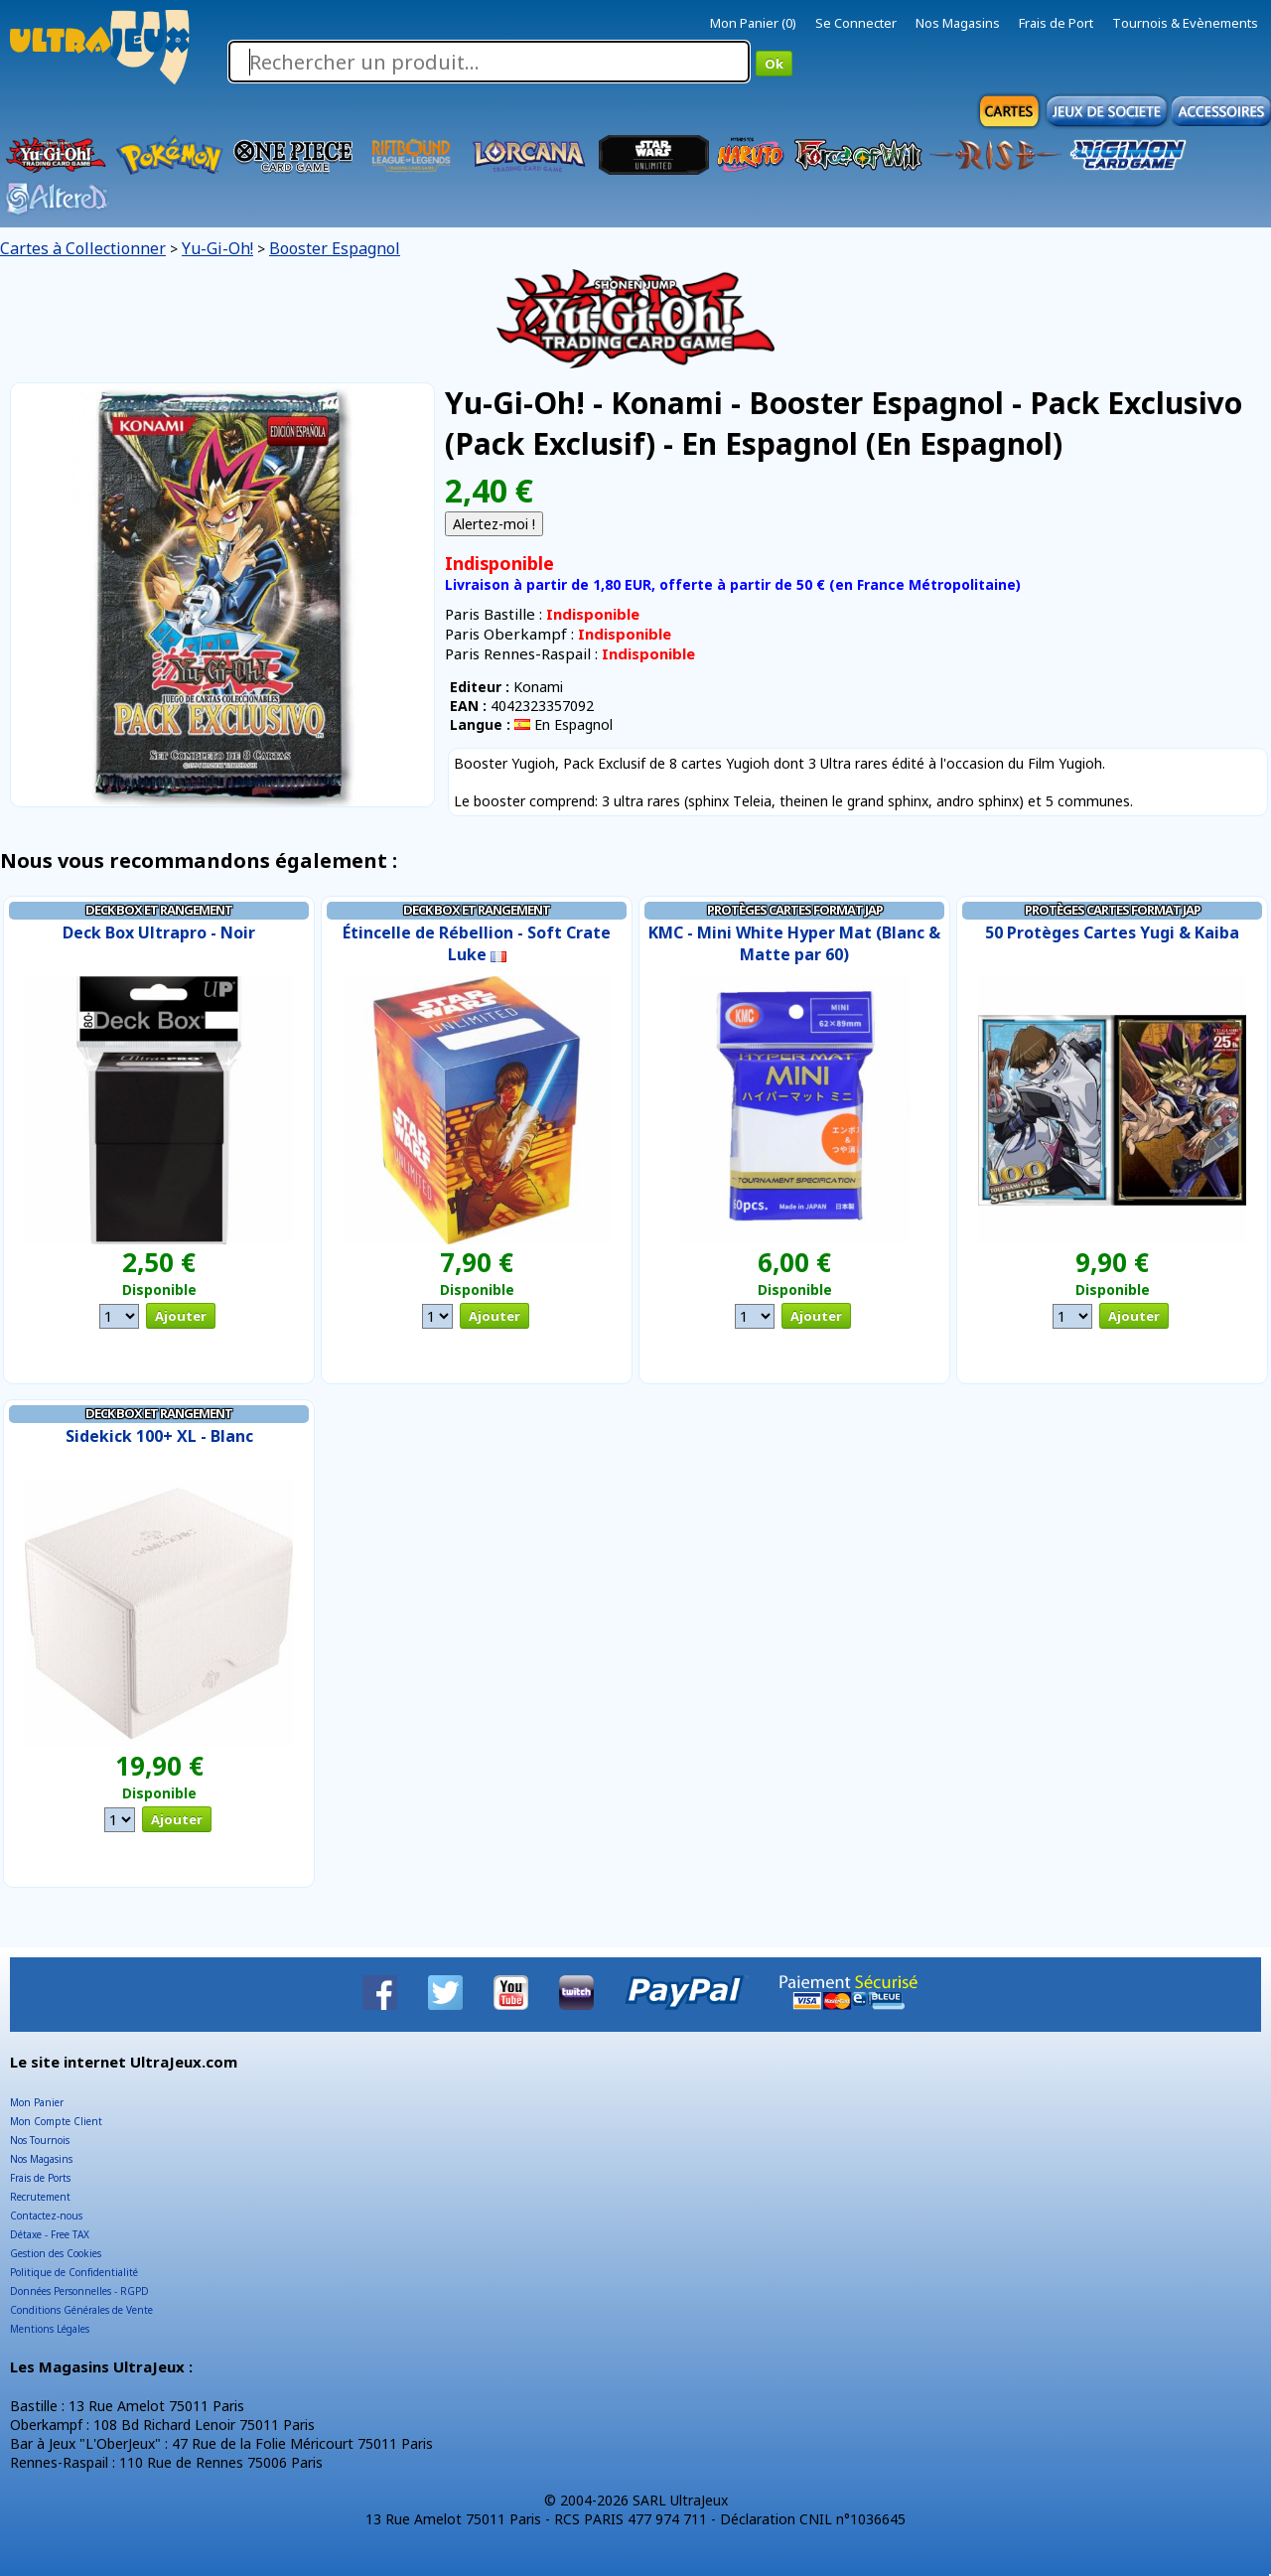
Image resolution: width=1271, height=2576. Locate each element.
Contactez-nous (46, 2215)
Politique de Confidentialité (74, 2272)
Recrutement (40, 2197)
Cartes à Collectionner (83, 248)
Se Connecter (856, 23)
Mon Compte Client (56, 2121)
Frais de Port (1056, 23)
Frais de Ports (40, 2178)
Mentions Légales (49, 2329)
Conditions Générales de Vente (81, 2310)
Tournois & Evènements (1185, 23)
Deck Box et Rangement (158, 910)
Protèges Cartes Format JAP (795, 910)
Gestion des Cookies (55, 2253)
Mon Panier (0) (753, 23)
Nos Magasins (958, 23)
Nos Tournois (40, 2140)
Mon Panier (37, 2102)
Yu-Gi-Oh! (217, 248)
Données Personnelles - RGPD (79, 2291)
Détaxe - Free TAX (49, 2234)
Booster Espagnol (334, 248)
